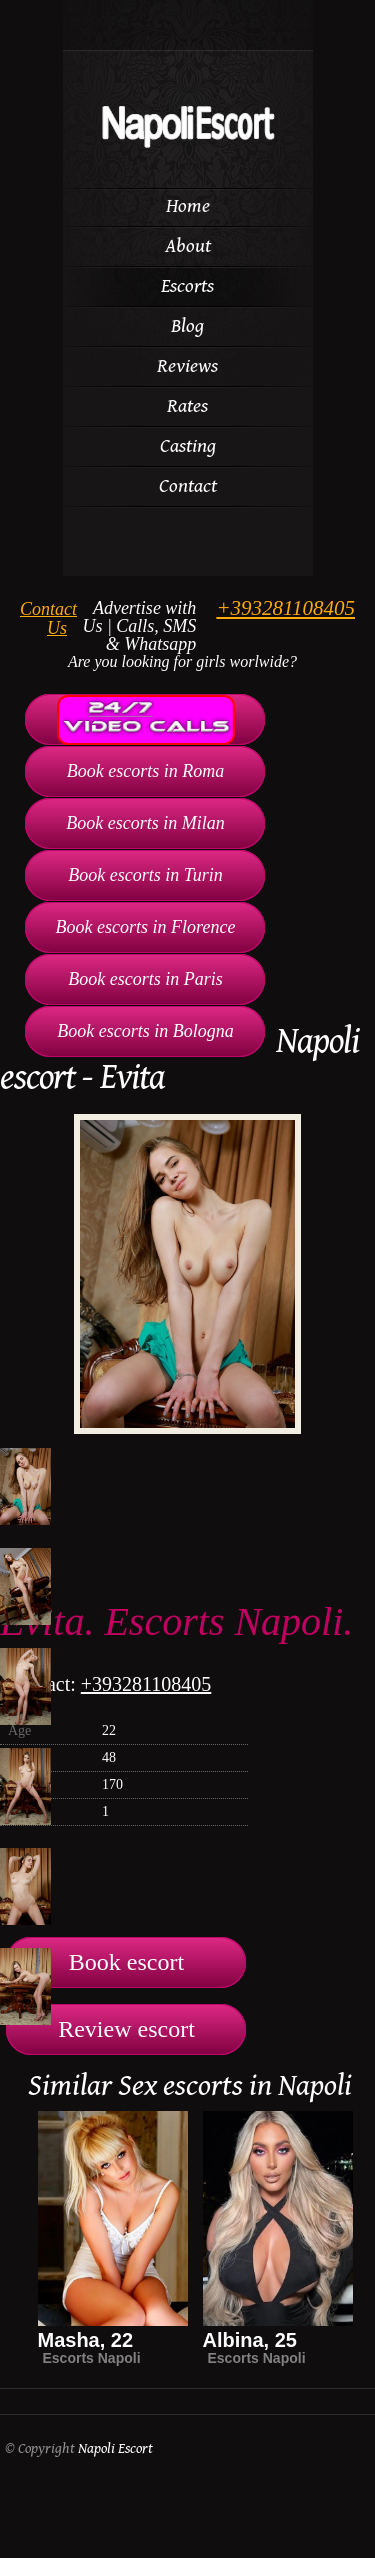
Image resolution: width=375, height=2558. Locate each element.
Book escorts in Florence (146, 927)
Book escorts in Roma (145, 771)
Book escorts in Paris (145, 979)
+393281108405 (285, 608)
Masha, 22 (86, 2340)
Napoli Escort (115, 2448)
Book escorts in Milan (145, 823)
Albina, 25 (250, 2340)
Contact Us (48, 618)
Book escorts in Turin (145, 875)
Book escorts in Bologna (145, 1031)
